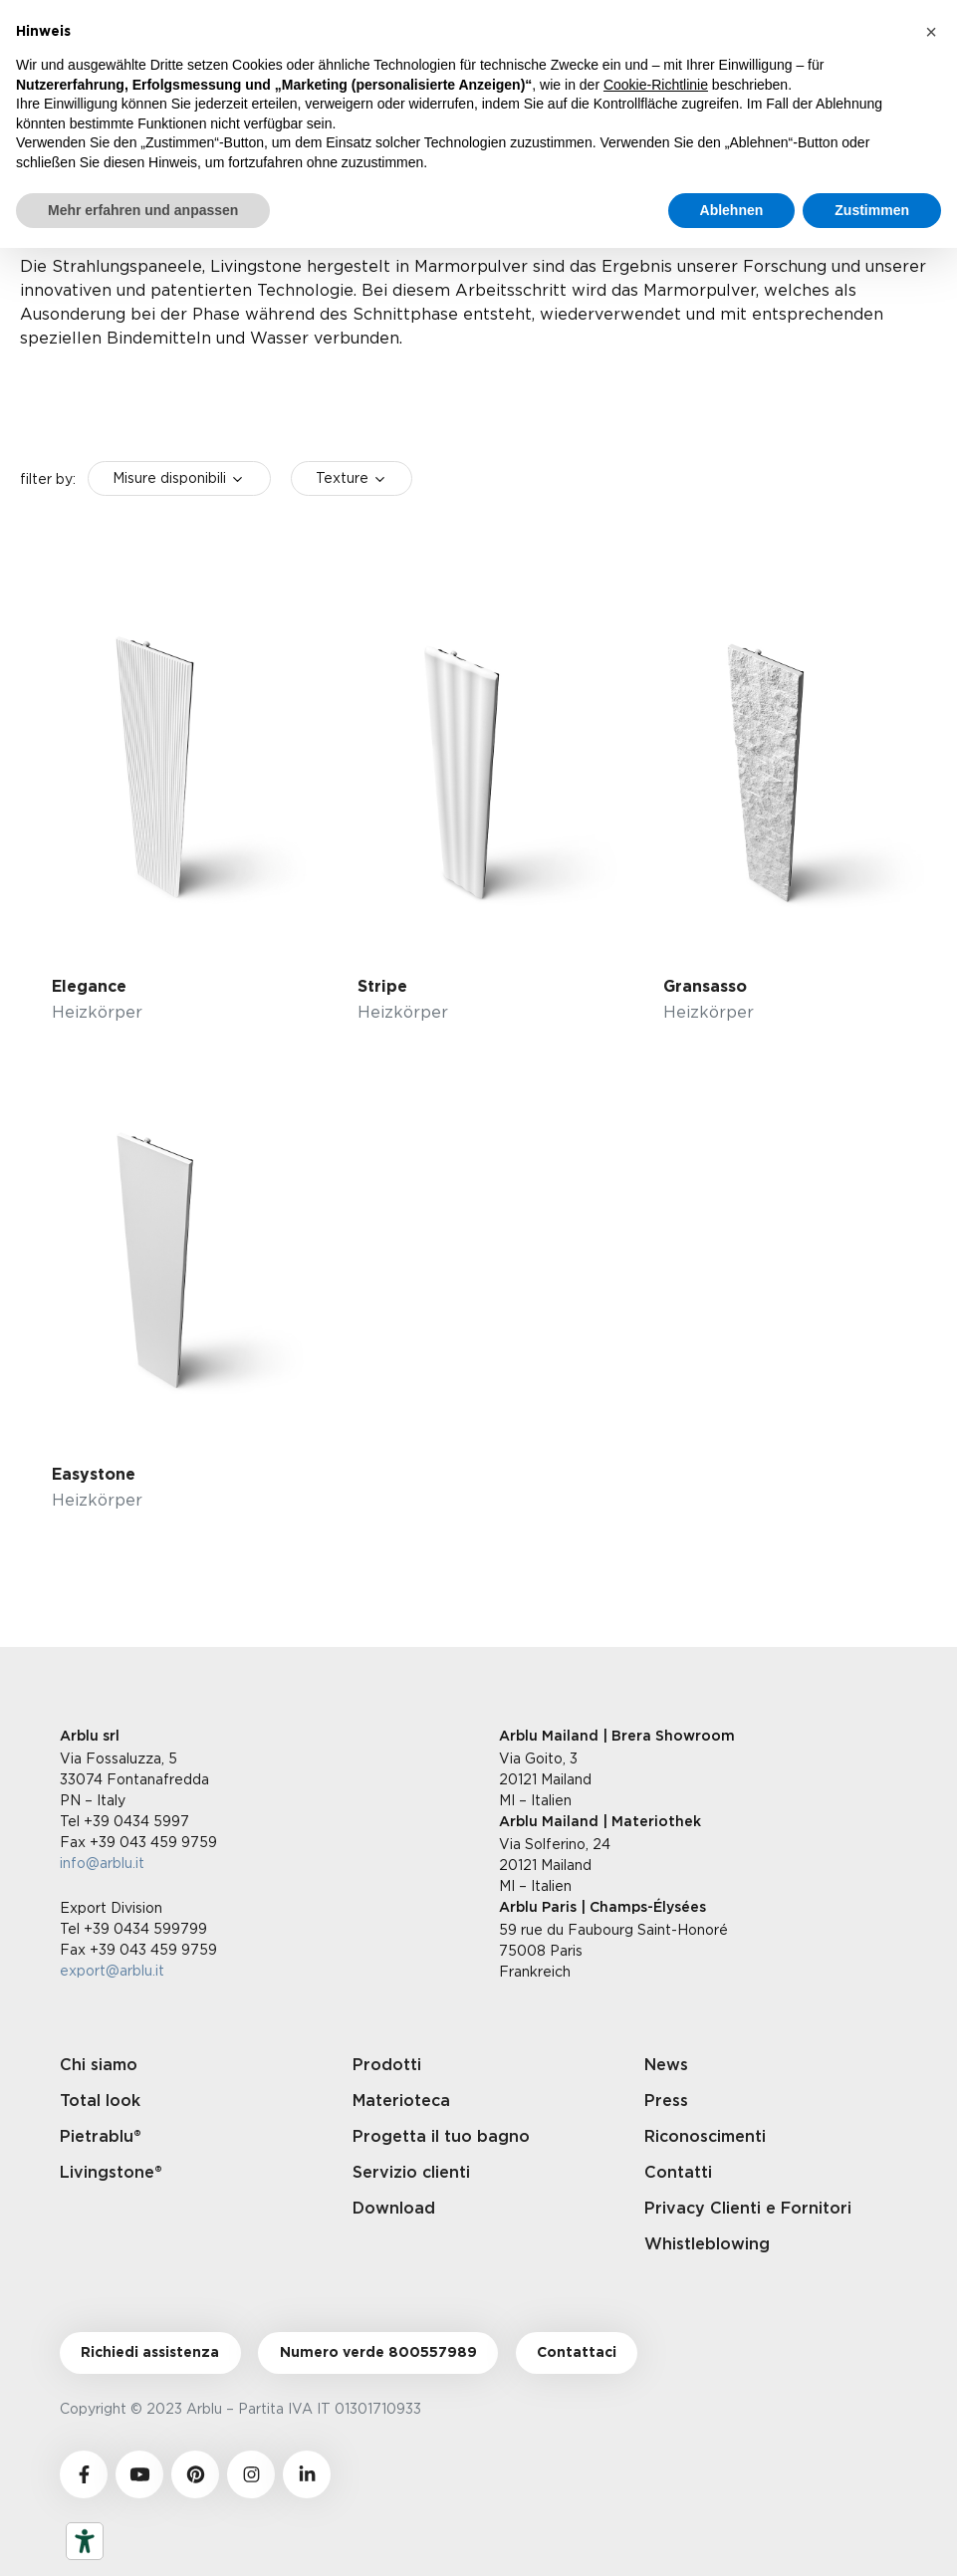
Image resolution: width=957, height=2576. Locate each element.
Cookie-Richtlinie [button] (655, 85)
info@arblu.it (102, 1862)
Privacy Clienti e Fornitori (747, 2209)
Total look (100, 2101)
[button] (931, 32)
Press (666, 2101)
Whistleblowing (707, 2244)
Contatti (678, 2173)
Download (394, 2209)
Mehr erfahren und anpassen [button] (143, 210)
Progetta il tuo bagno (441, 2137)
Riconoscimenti (705, 2137)
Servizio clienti (411, 2173)
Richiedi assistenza (150, 2353)
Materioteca (401, 2101)
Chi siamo (98, 2065)
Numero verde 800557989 (378, 2353)
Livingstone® (111, 2173)
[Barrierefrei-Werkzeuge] (85, 2541)
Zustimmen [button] (872, 210)
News (666, 2065)
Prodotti (387, 2065)
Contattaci (576, 2353)
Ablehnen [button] (732, 210)
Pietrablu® (100, 2137)
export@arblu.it (112, 1970)
